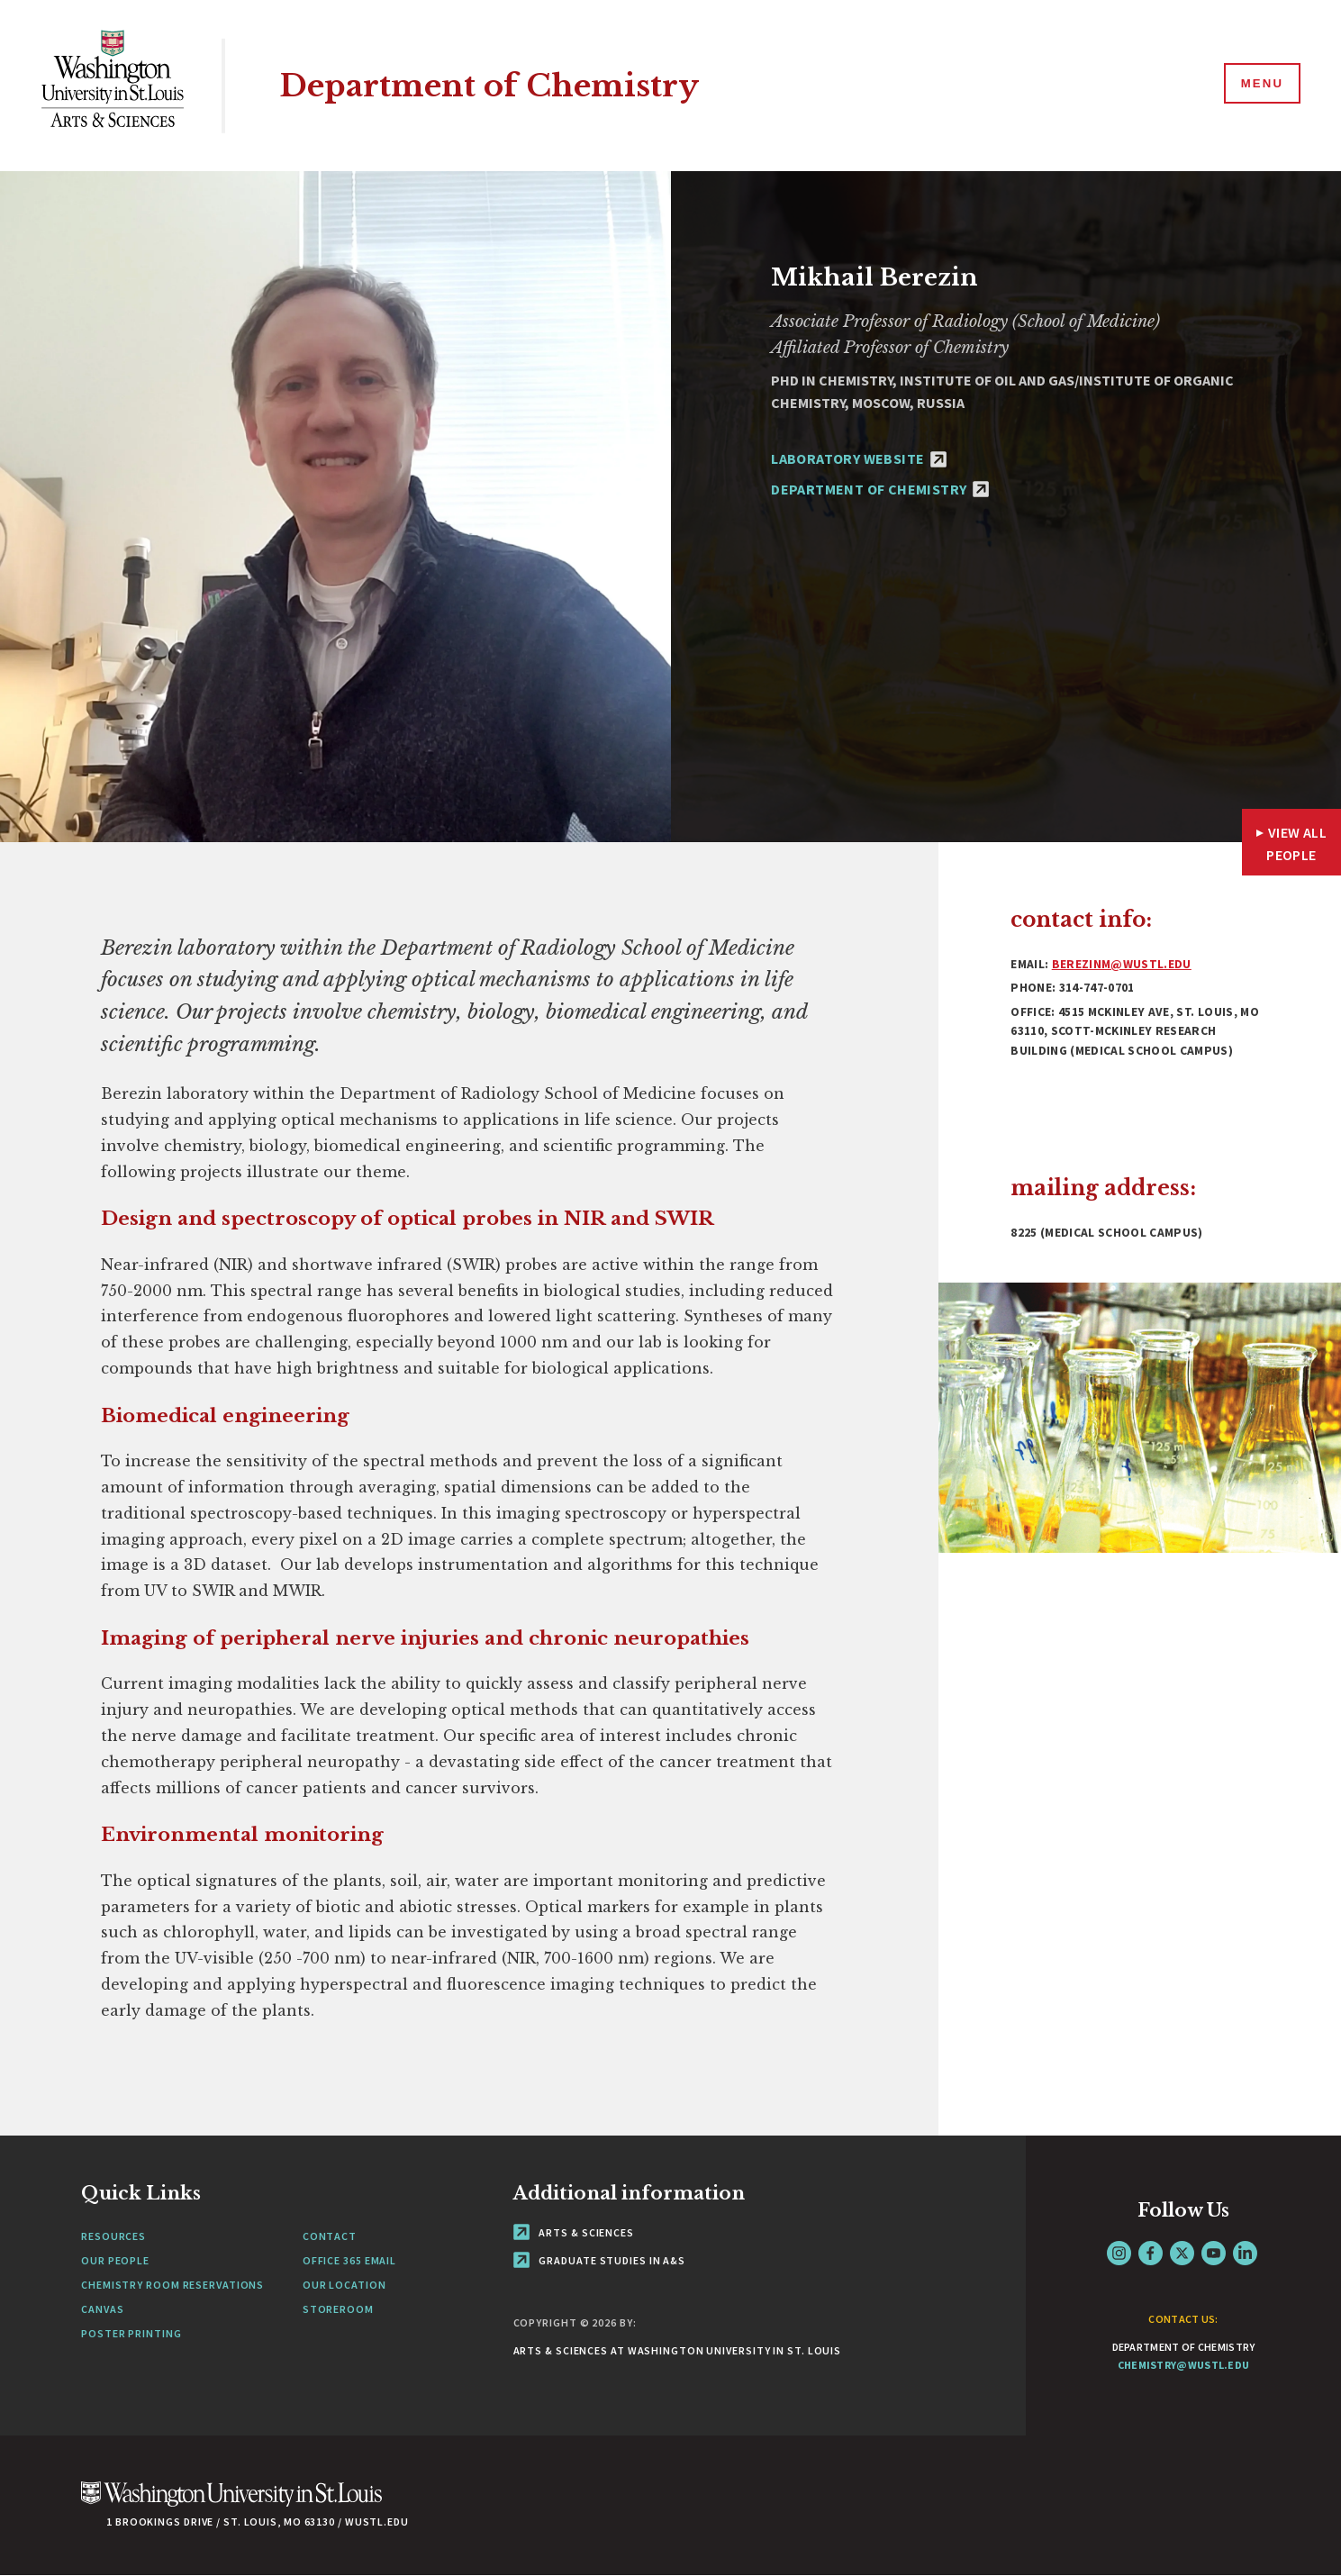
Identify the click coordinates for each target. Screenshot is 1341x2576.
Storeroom (338, 2309)
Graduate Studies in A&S (599, 2260)
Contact (330, 2236)
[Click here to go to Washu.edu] (231, 2503)
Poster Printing (131, 2333)
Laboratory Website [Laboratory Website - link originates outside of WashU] (859, 458)
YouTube (1213, 2253)
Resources (113, 2236)
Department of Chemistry (495, 85)
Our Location (344, 2284)
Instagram (1119, 2253)
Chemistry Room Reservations (172, 2284)
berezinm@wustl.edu (1121, 964)
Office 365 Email (349, 2260)
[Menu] (1259, 84)
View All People (1296, 844)
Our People (115, 2260)
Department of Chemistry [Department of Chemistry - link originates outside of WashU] (880, 489)
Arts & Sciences (573, 2232)
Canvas (102, 2309)
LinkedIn (1245, 2253)
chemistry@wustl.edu (1184, 2365)
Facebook (1150, 2253)
